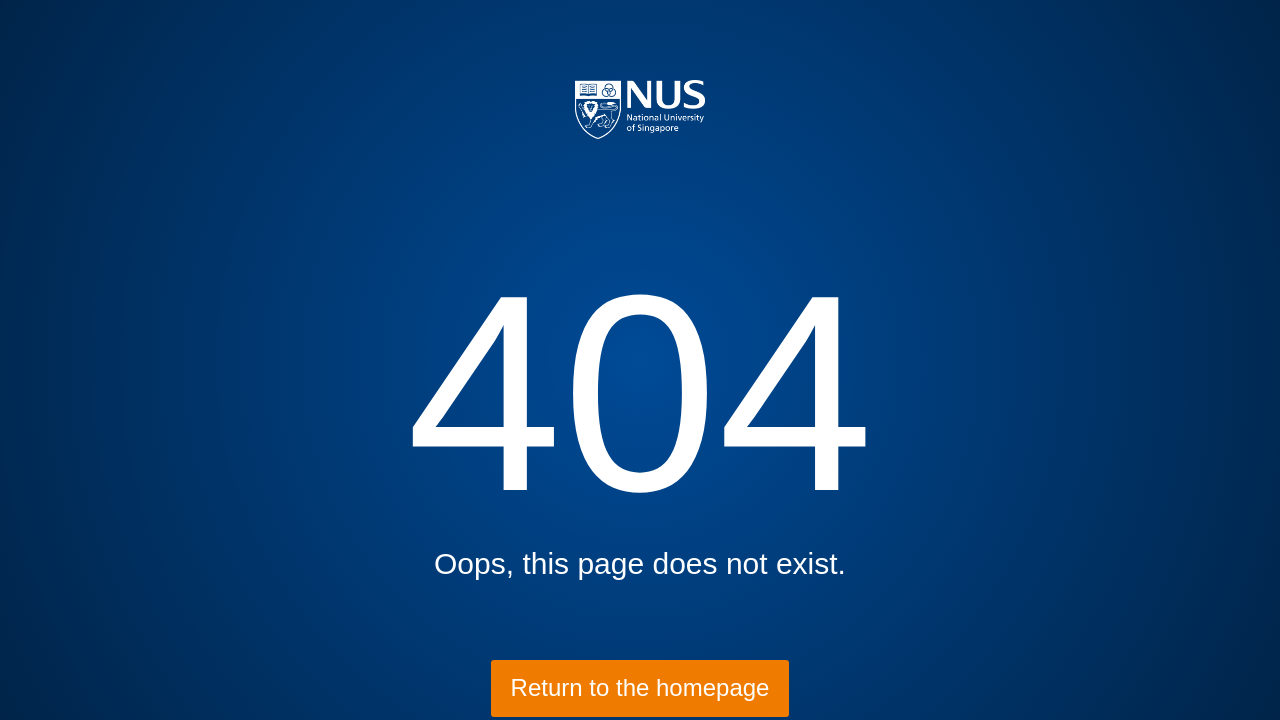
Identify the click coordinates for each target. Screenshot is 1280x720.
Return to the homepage (640, 687)
